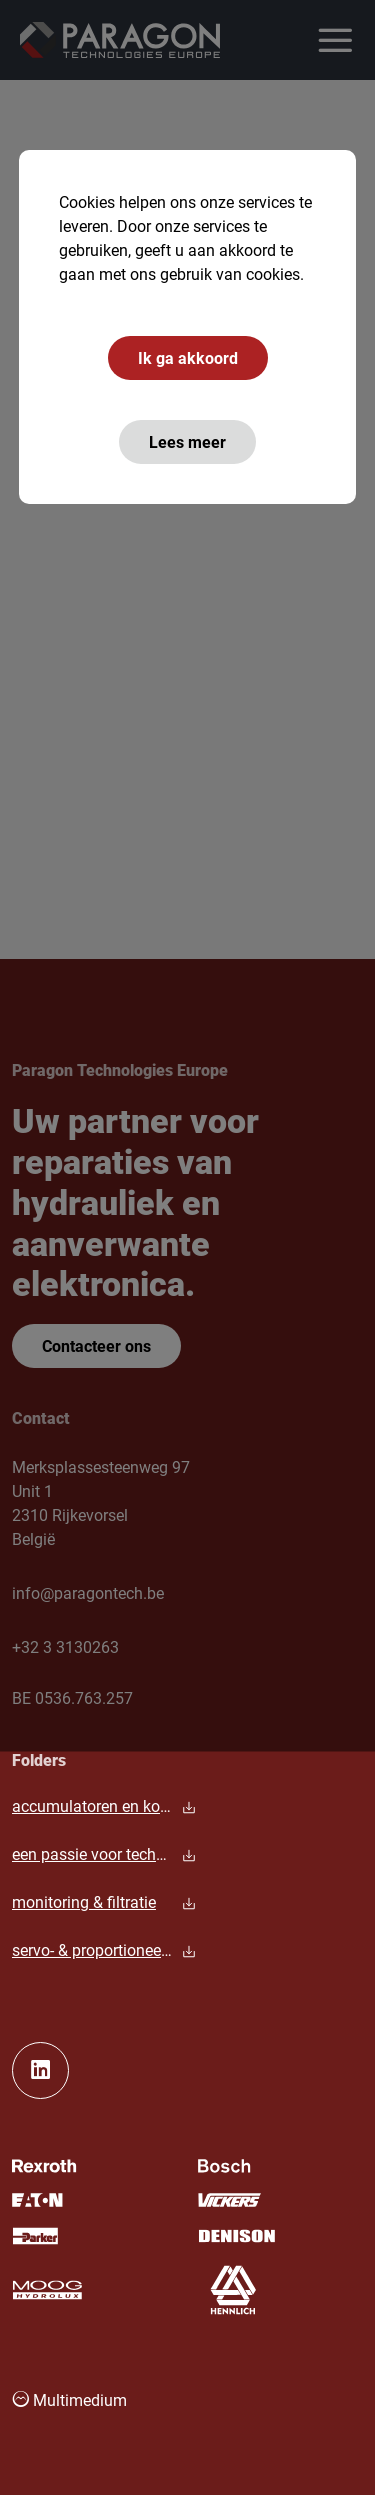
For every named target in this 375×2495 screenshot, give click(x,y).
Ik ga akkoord (188, 357)
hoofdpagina (62, 543)
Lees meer (187, 441)
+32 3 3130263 (65, 1646)
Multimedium (69, 2399)
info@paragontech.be (88, 1592)
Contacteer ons (96, 1345)
